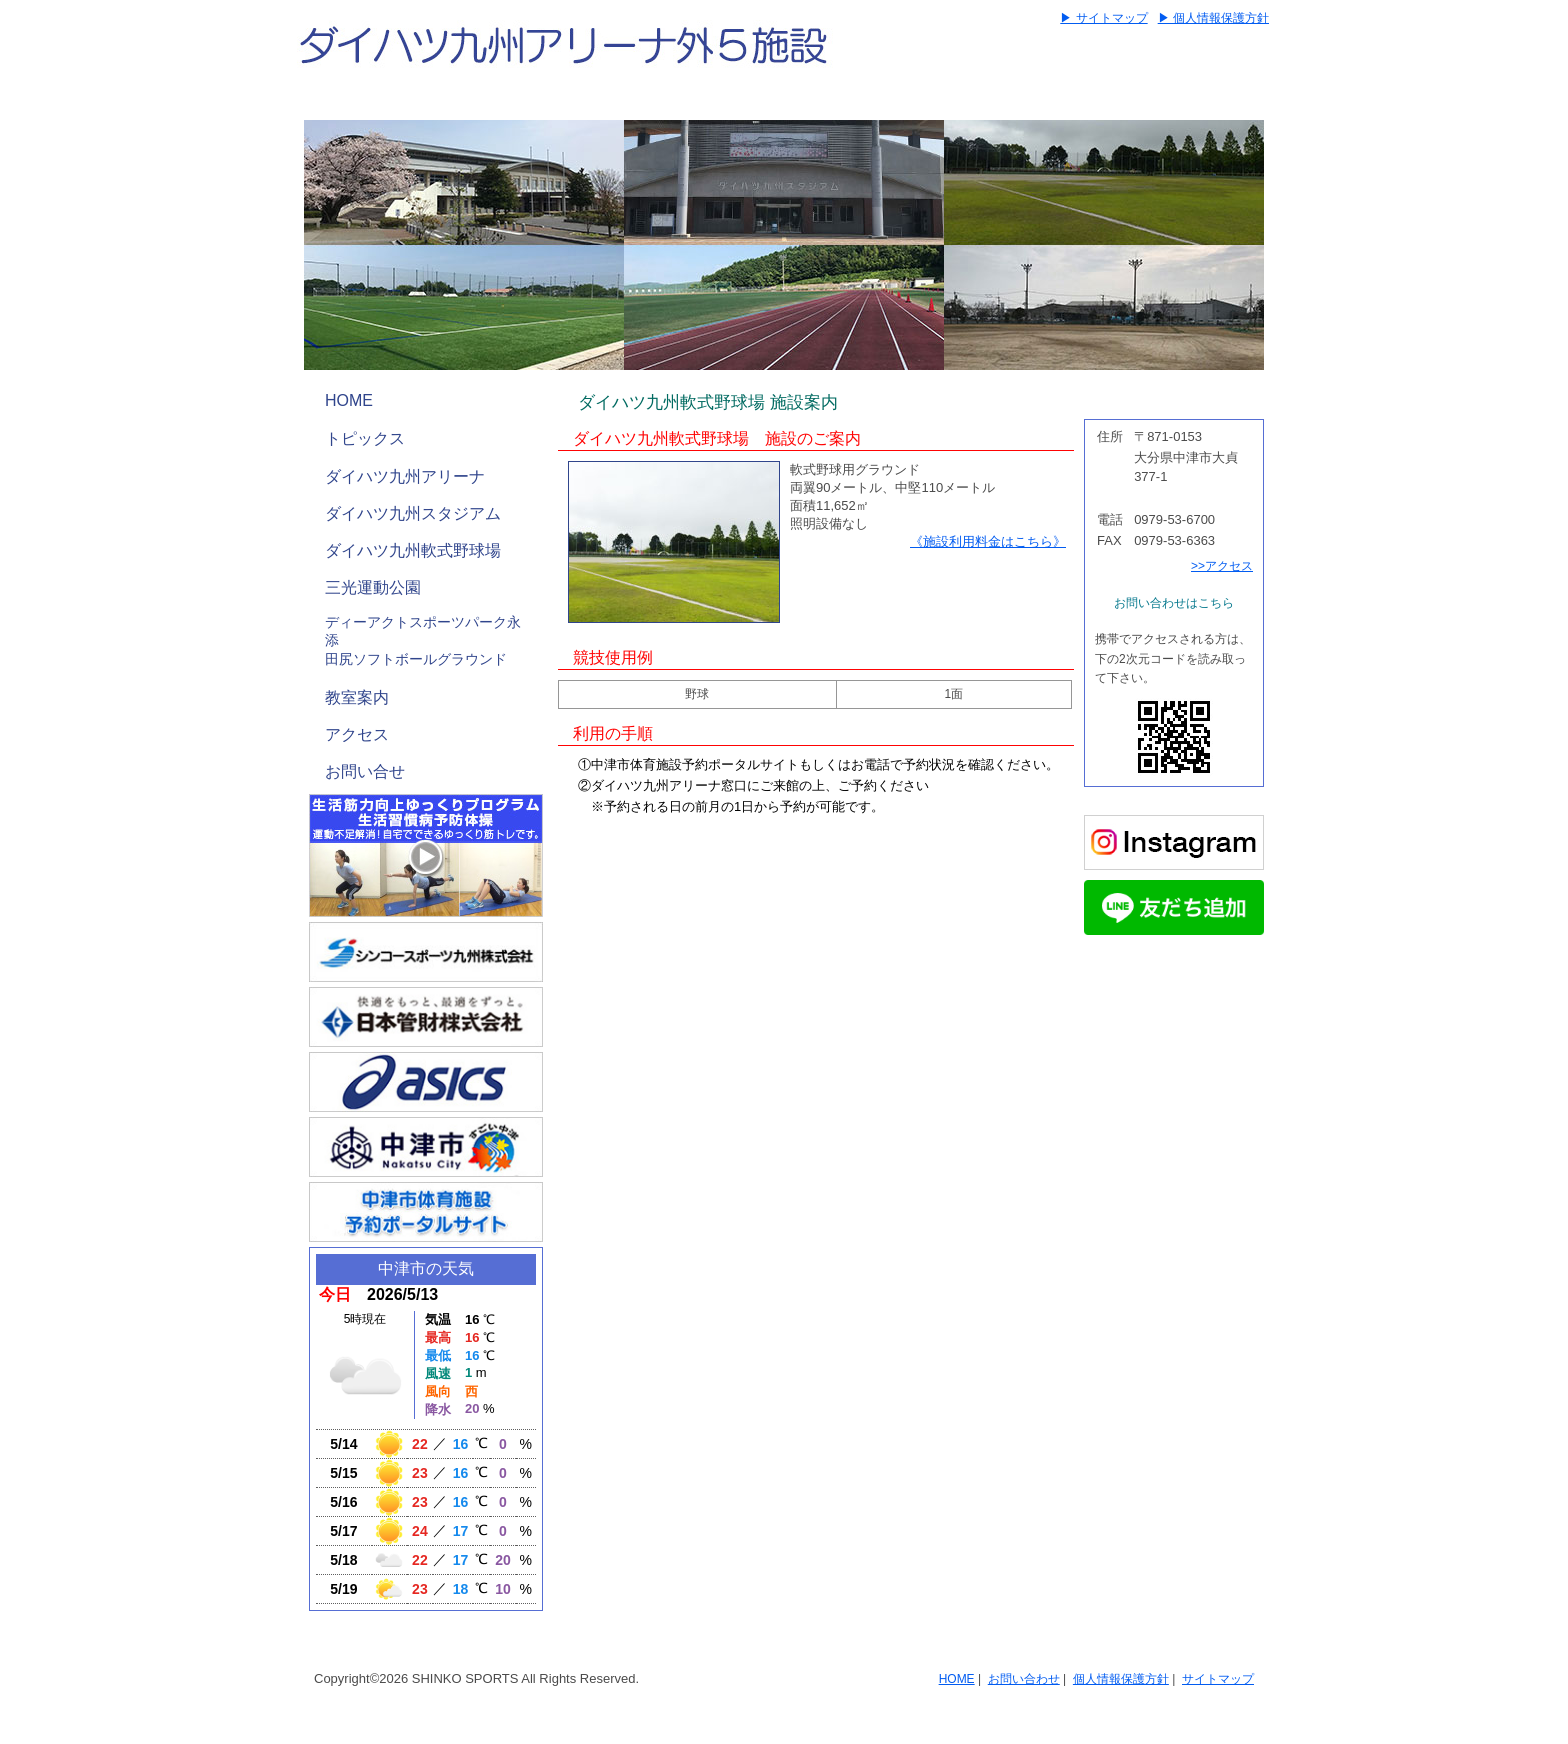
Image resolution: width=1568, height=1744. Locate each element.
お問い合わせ (1024, 1679)
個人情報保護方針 (1121, 1679)
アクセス (357, 734)
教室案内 (357, 697)
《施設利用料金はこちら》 (988, 541)
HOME (349, 400)
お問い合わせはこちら (1174, 603)
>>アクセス (1222, 566)
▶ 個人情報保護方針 (1213, 18)
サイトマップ (1218, 1679)
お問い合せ (365, 771)
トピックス (365, 438)
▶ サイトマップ (1103, 18)
